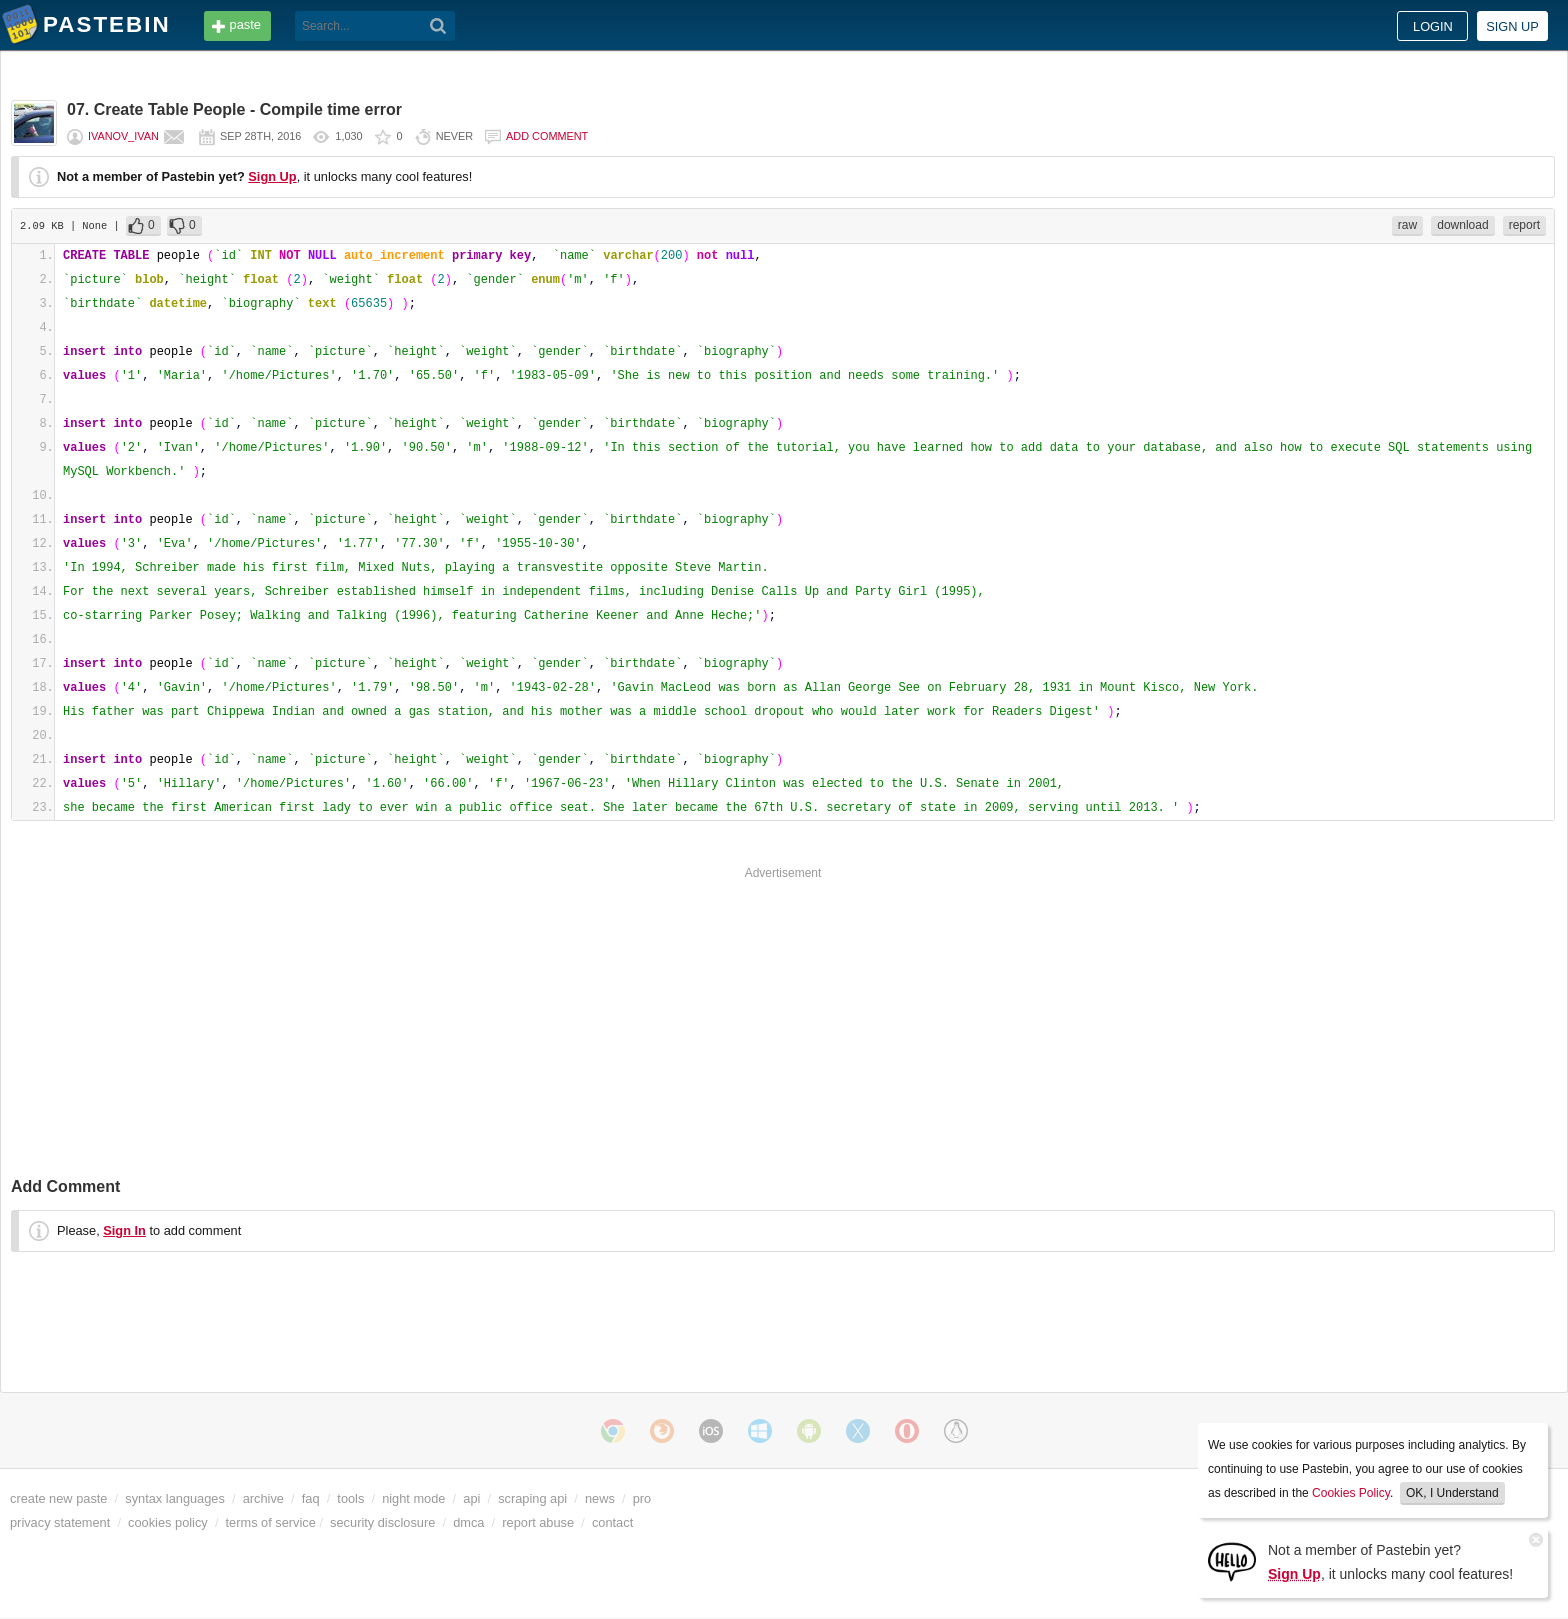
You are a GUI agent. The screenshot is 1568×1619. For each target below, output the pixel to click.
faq (311, 1498)
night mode (413, 1498)
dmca (468, 1522)
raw (1407, 225)
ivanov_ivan (123, 136)
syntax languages (175, 1498)
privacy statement (60, 1522)
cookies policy (168, 1522)
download (1462, 225)
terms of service (271, 1522)
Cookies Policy (1351, 1493)
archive (263, 1498)
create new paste (58, 1498)
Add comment (547, 136)
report (1524, 225)
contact (612, 1522)
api (471, 1498)
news (600, 1498)
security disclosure (382, 1522)
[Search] (438, 26)
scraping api (532, 1498)
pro (642, 1498)
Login (1433, 26)
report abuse (538, 1522)
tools (350, 1498)
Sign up (1512, 26)
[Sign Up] (1232, 1560)
